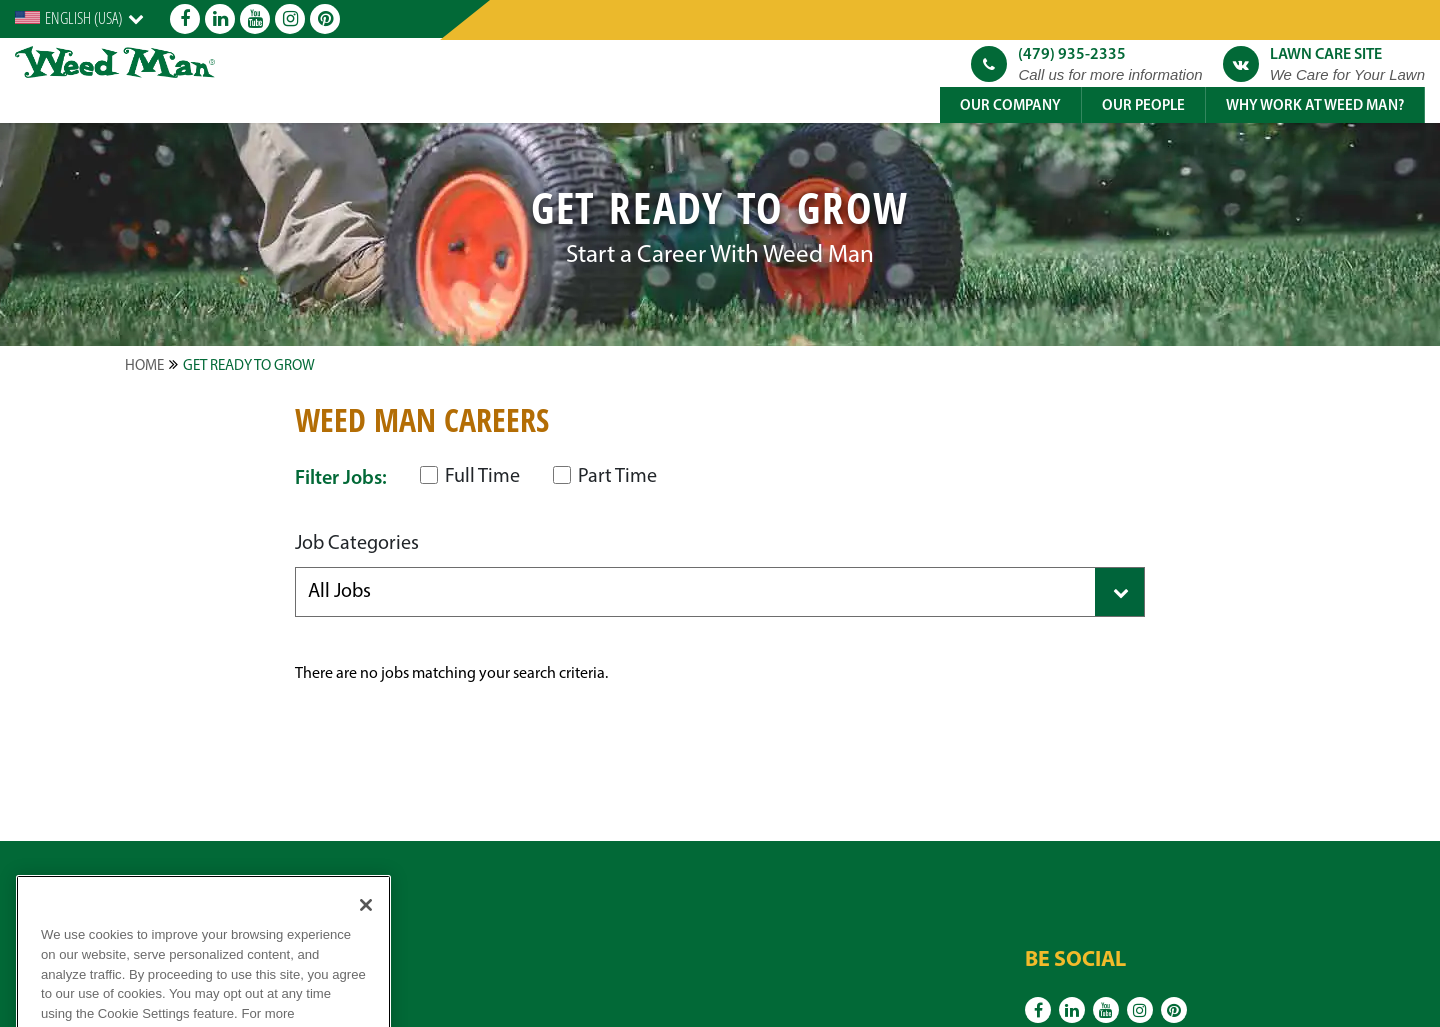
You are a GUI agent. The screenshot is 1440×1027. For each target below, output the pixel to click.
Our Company (1010, 106)
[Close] (366, 927)
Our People (1143, 106)
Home (144, 366)
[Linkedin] (220, 19)
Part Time (605, 476)
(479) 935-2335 (1072, 55)
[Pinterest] (325, 19)
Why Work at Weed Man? (1315, 106)
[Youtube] (255, 19)
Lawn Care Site (1326, 55)
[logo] (115, 62)
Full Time (470, 476)
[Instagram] (290, 19)
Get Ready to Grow (249, 366)
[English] (79, 18)
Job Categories (357, 544)
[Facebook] (185, 19)
